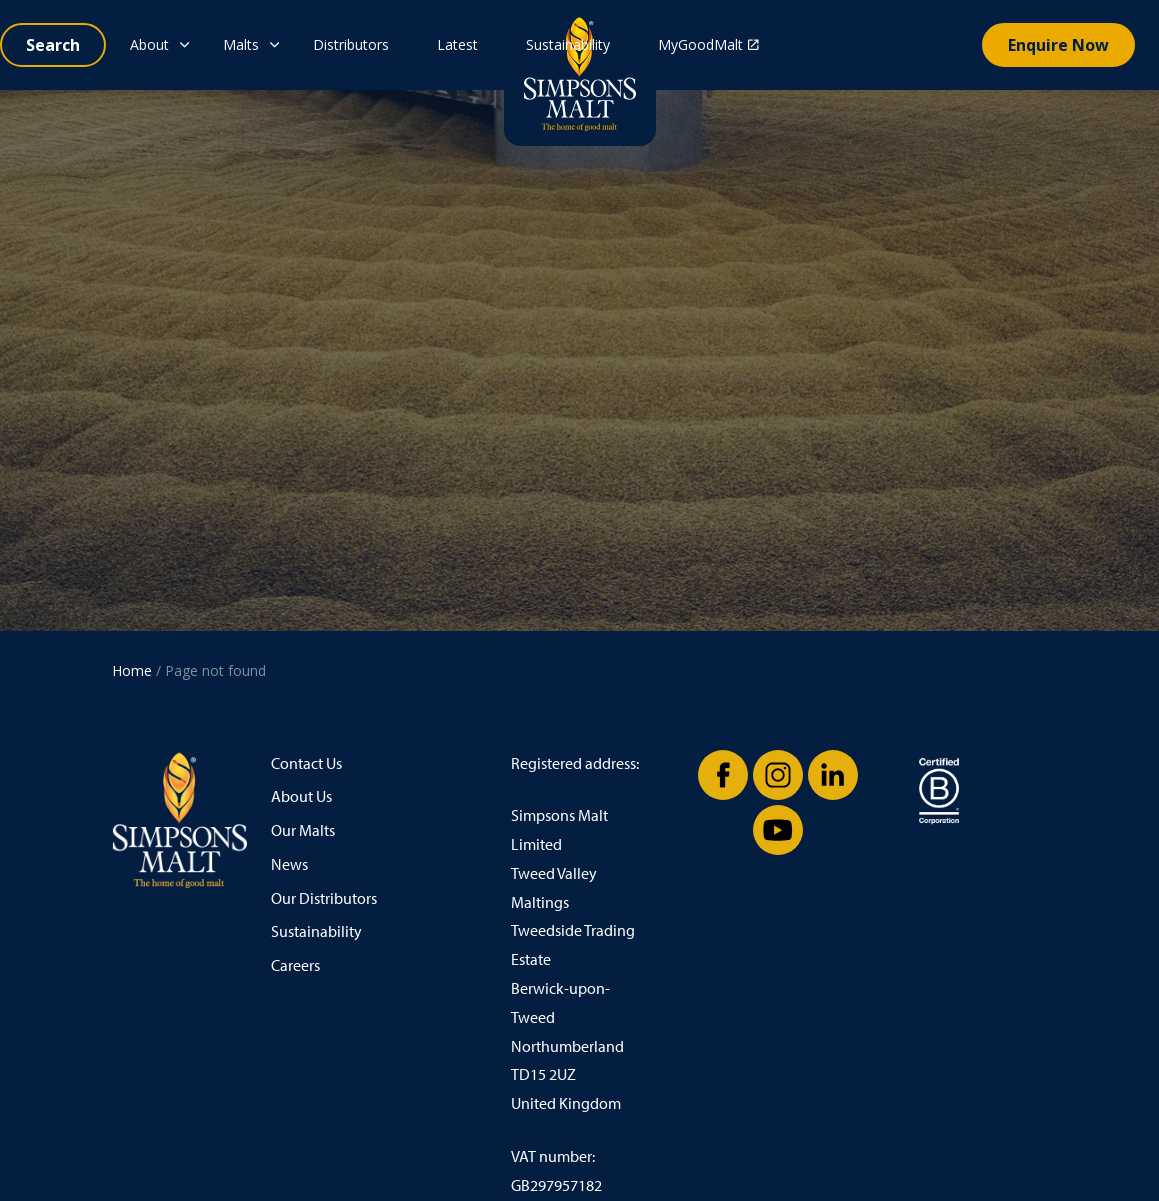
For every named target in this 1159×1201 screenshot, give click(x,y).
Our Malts (303, 830)
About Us (301, 796)
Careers (295, 965)
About (149, 44)
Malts (241, 44)
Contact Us (306, 763)
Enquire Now (1058, 45)
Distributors (351, 44)
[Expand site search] (53, 45)
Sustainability (568, 44)
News (289, 864)
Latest (457, 44)
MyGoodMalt (708, 44)
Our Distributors (324, 898)
